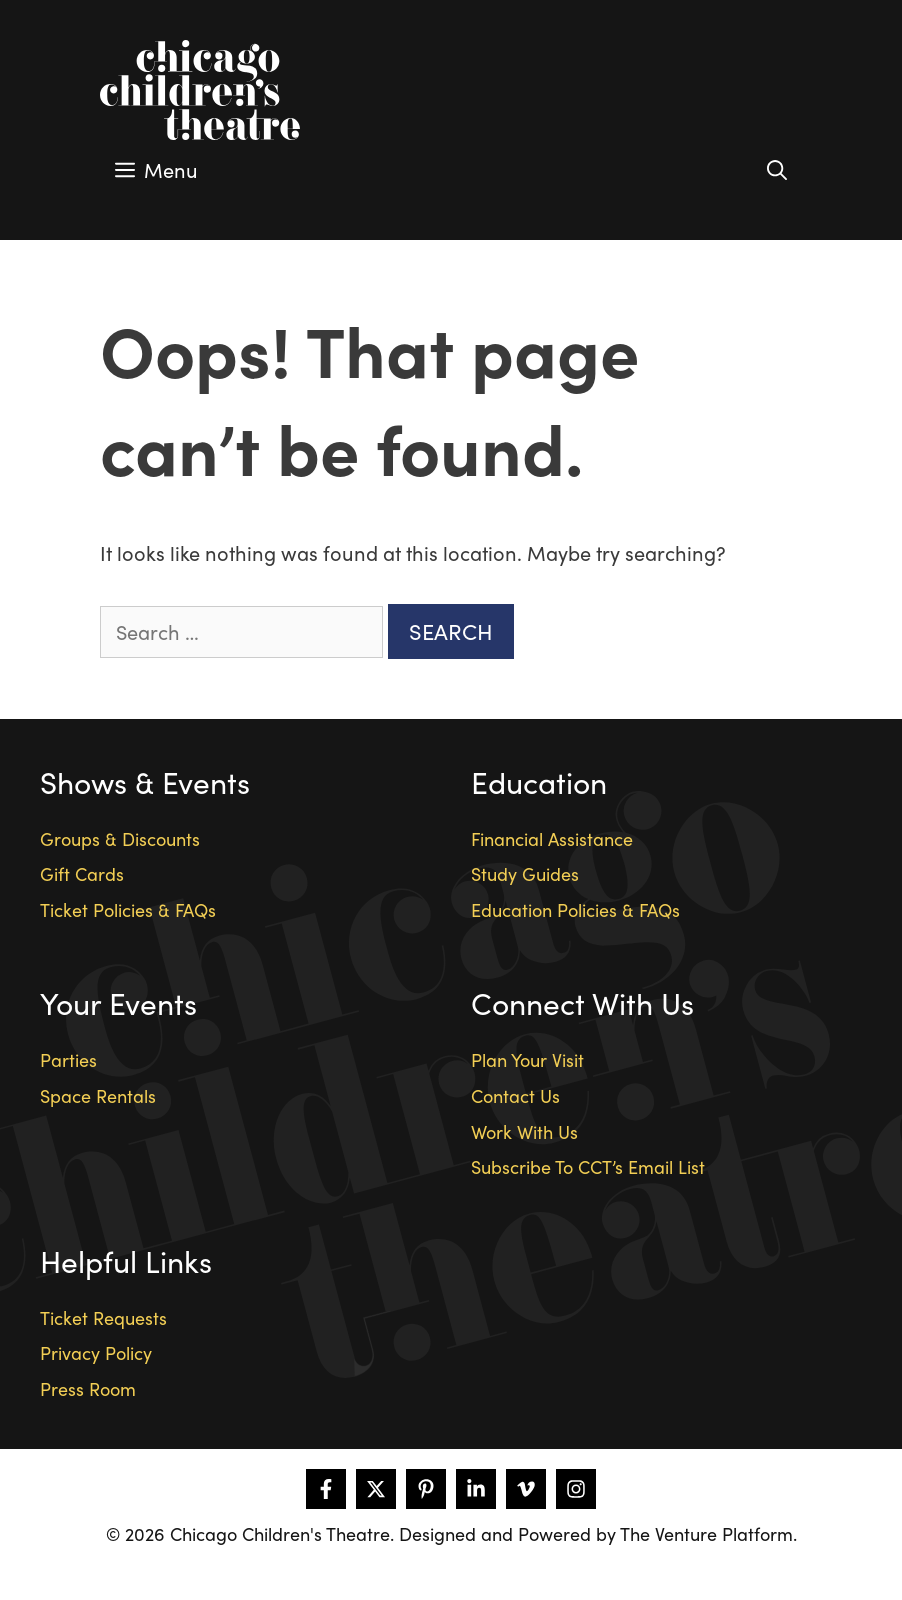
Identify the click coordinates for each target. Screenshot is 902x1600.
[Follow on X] (376, 1489)
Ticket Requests (103, 1317)
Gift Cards (82, 873)
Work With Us (524, 1131)
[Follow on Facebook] (326, 1489)
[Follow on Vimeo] (526, 1489)
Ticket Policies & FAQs (128, 909)
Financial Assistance (552, 838)
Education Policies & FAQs (575, 909)
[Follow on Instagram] (576, 1489)
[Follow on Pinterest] (426, 1489)
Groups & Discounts (120, 838)
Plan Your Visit (527, 1059)
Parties (68, 1059)
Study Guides (525, 873)
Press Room (88, 1388)
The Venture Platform (706, 1533)
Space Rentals (98, 1095)
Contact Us (515, 1095)
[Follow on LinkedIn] (476, 1489)
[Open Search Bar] (777, 170)
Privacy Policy (96, 1352)
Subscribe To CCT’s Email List (588, 1166)
